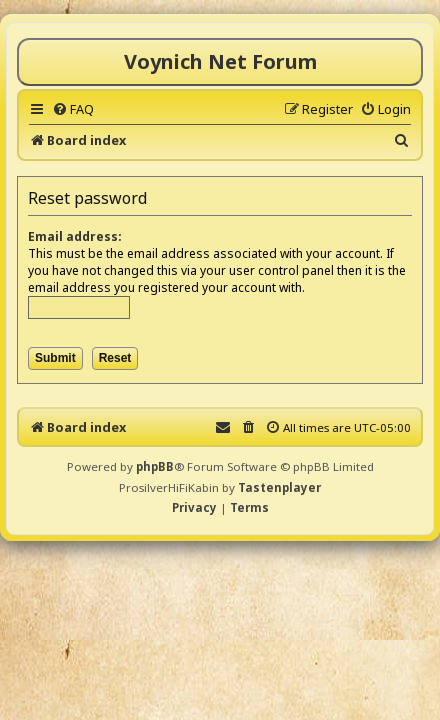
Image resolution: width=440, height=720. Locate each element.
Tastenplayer (279, 487)
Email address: (75, 236)
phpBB (155, 466)
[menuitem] (73, 109)
